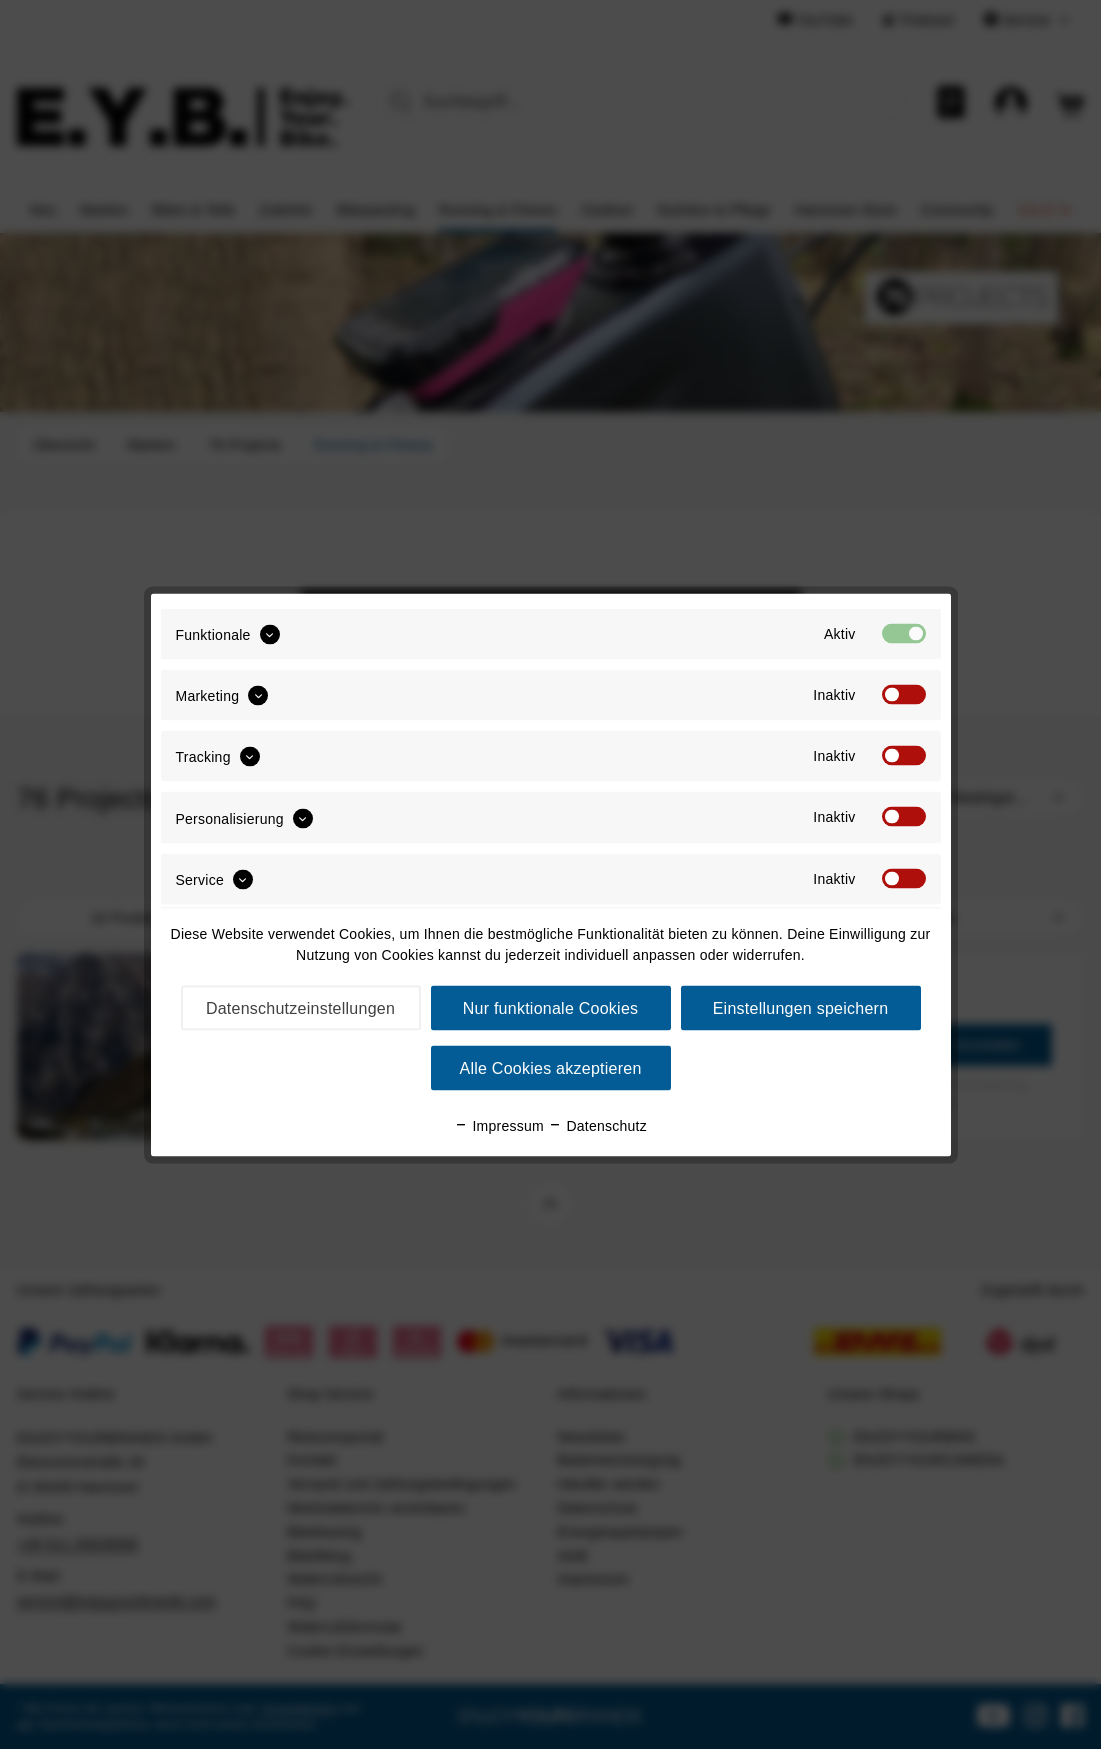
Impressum (499, 1125)
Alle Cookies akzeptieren (550, 1067)
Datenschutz (597, 1125)
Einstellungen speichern (801, 1007)
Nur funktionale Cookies (551, 1007)
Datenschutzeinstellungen (300, 1007)
